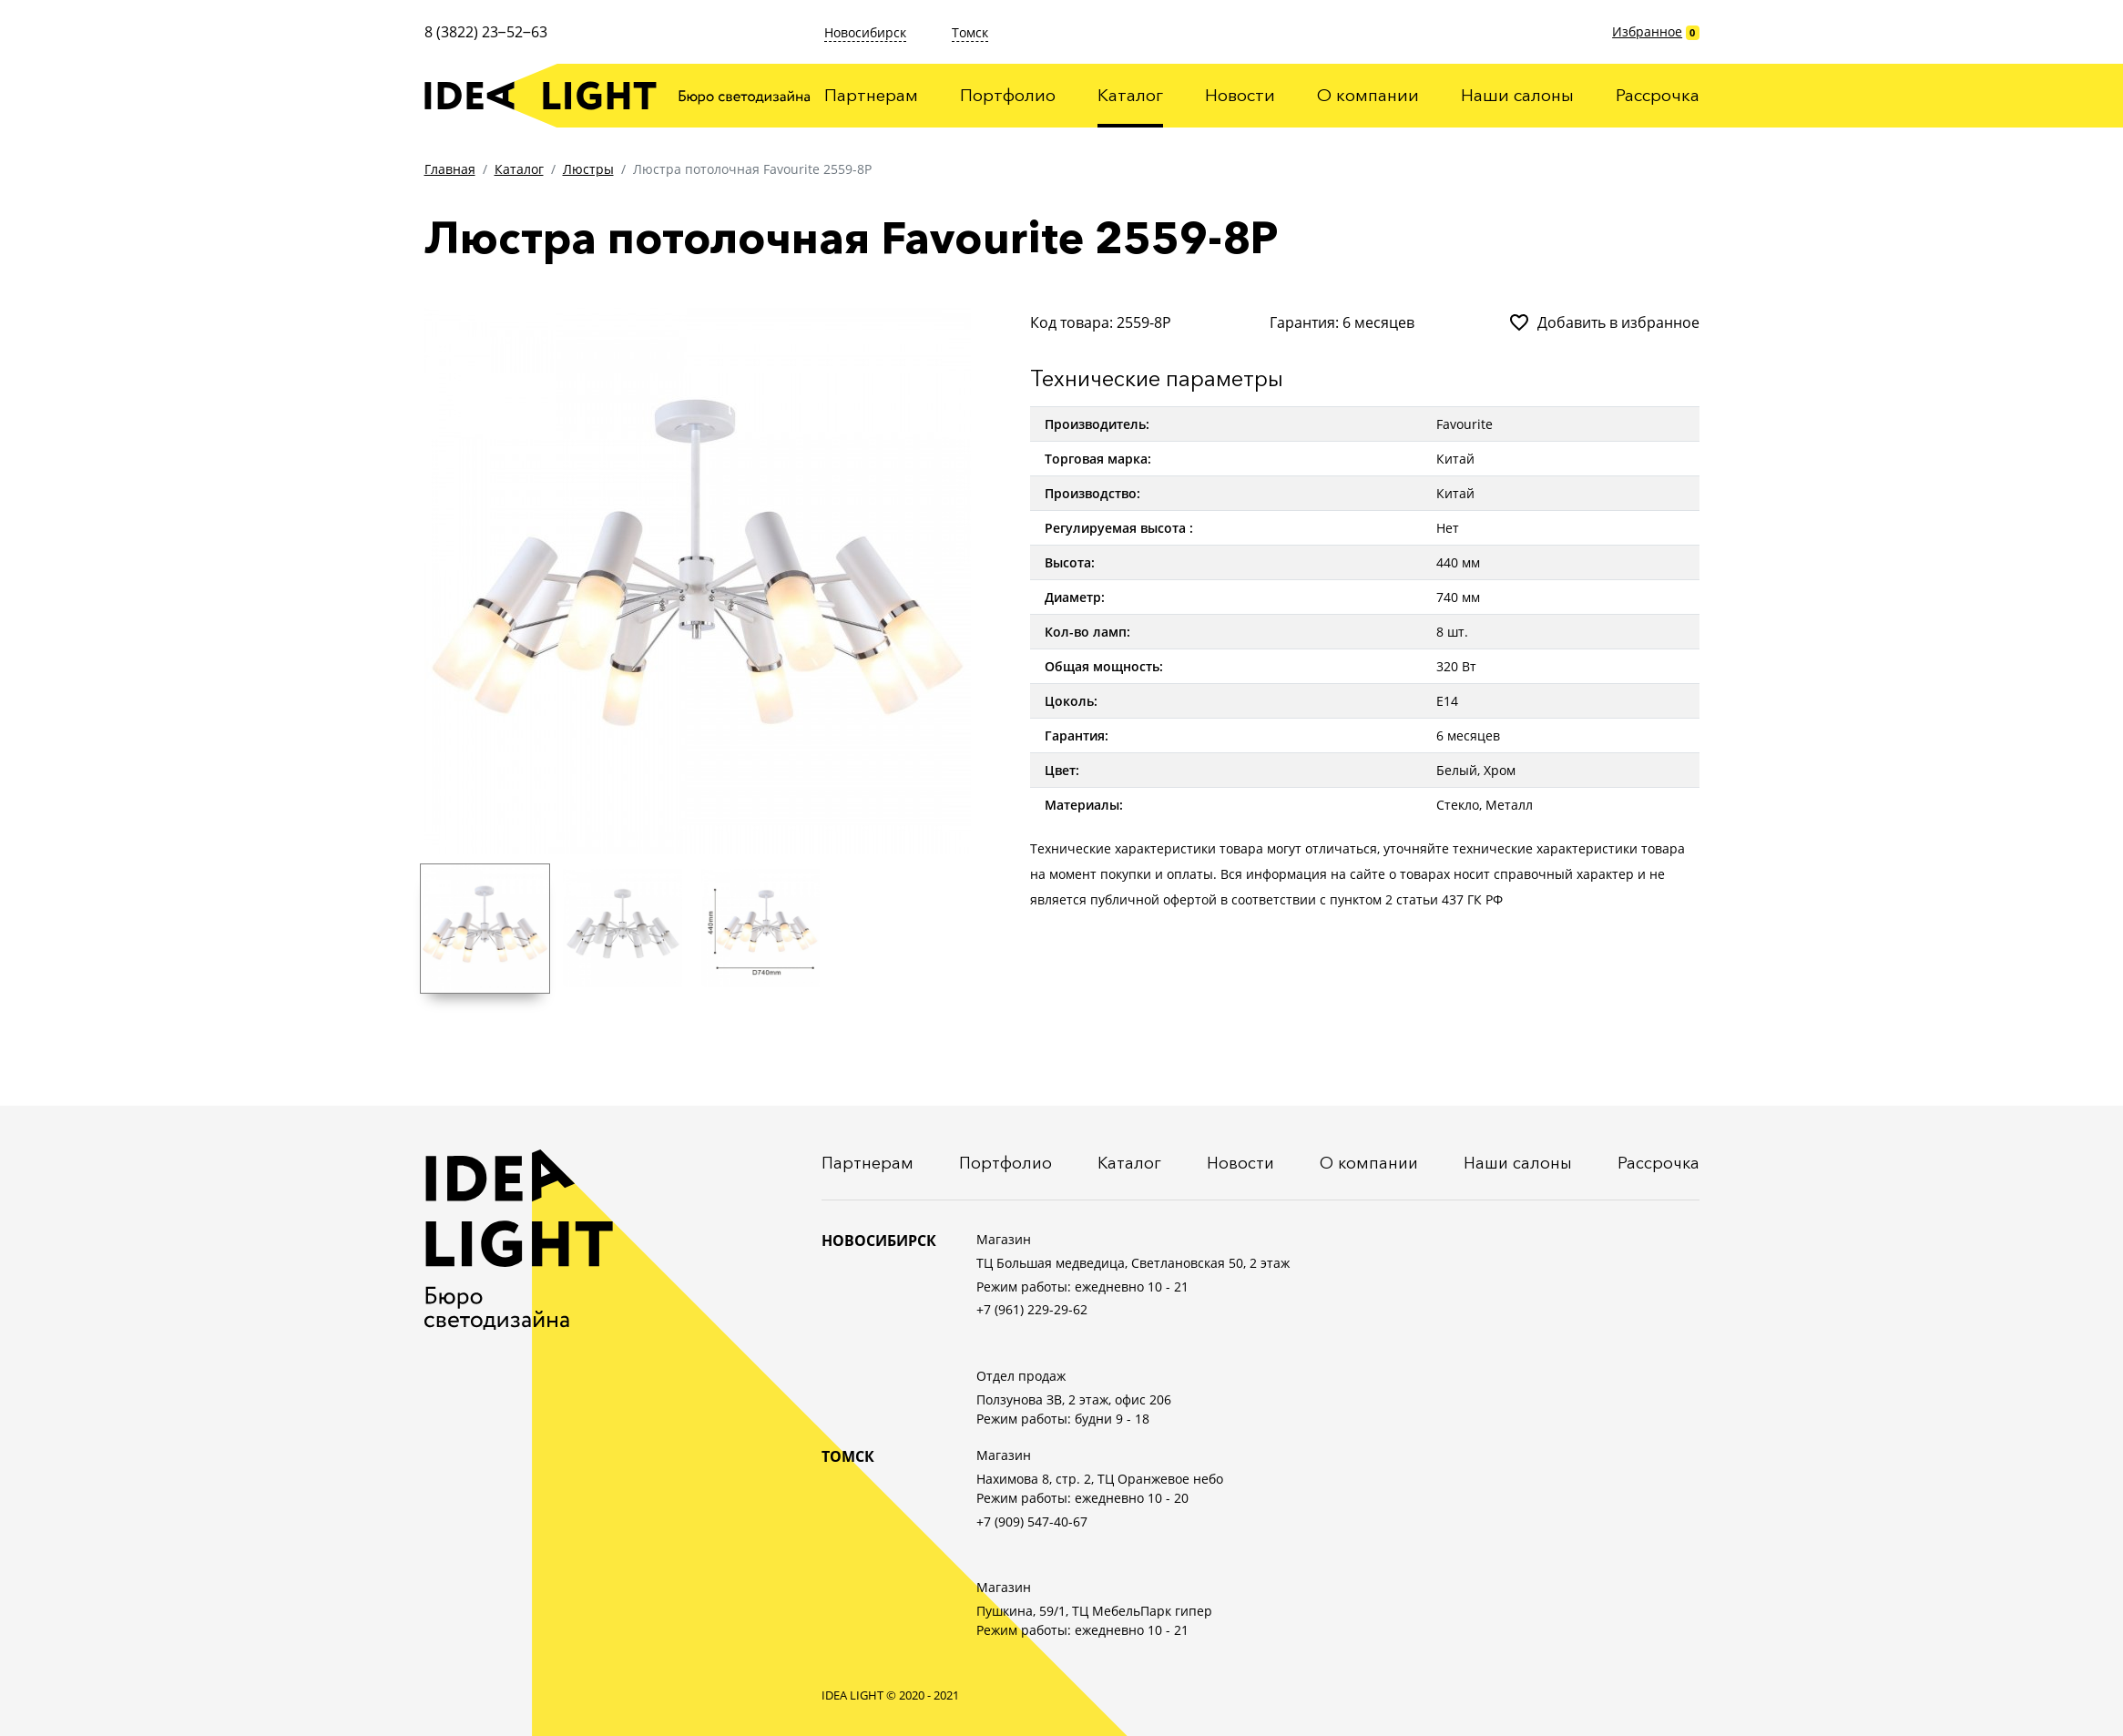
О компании (1368, 95)
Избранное (1647, 31)
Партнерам (871, 95)
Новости (1240, 95)
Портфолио (1008, 95)
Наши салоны (1517, 95)
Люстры (588, 169)
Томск (970, 32)
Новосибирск (865, 32)
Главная (449, 169)
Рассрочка (1657, 95)
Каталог (1130, 95)
